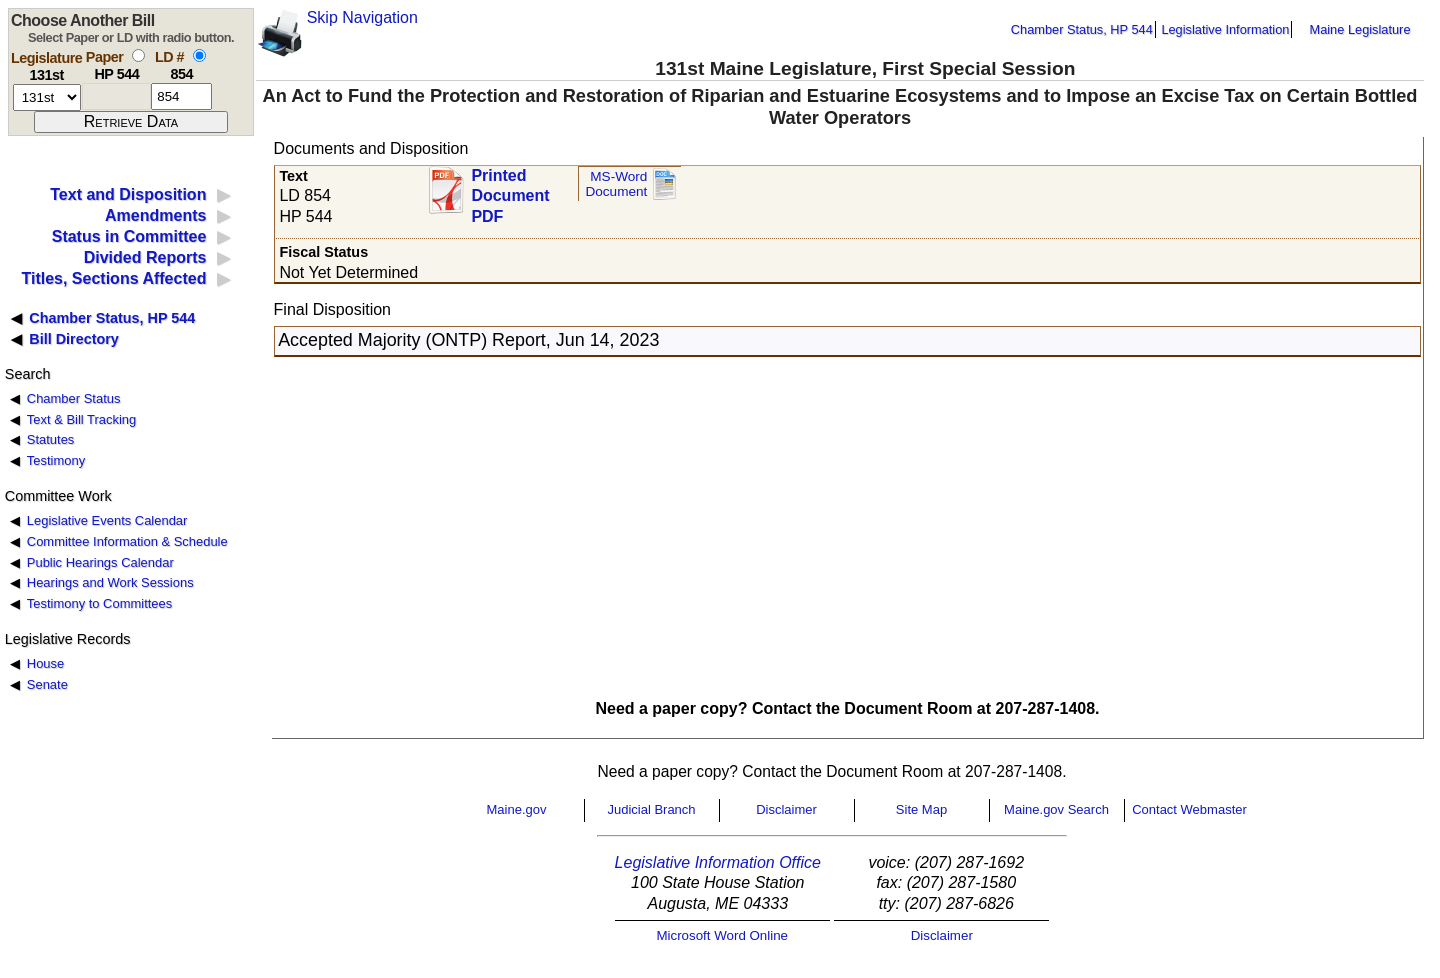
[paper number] (116, 96)
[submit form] (131, 122)
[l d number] (181, 96)
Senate (47, 684)
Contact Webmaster (1189, 809)
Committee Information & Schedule (127, 541)
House (45, 663)
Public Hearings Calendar (100, 562)
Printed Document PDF (510, 190)
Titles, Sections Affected (113, 278)
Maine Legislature (1359, 29)
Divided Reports (145, 257)
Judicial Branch (651, 809)
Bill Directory (74, 339)
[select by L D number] (199, 55)
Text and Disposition (128, 194)
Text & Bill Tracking (81, 419)
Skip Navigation (362, 17)
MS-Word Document (616, 184)
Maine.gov (517, 809)
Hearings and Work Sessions (110, 582)
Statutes (51, 439)
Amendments (155, 215)
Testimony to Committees (99, 603)
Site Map (921, 809)
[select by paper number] (138, 55)
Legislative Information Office (718, 862)
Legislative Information (1225, 29)
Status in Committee (129, 236)
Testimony (56, 460)
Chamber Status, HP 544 (1082, 29)
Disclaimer (786, 809)
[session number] (47, 97)
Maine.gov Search (1056, 809)
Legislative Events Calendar (107, 520)
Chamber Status (74, 398)
